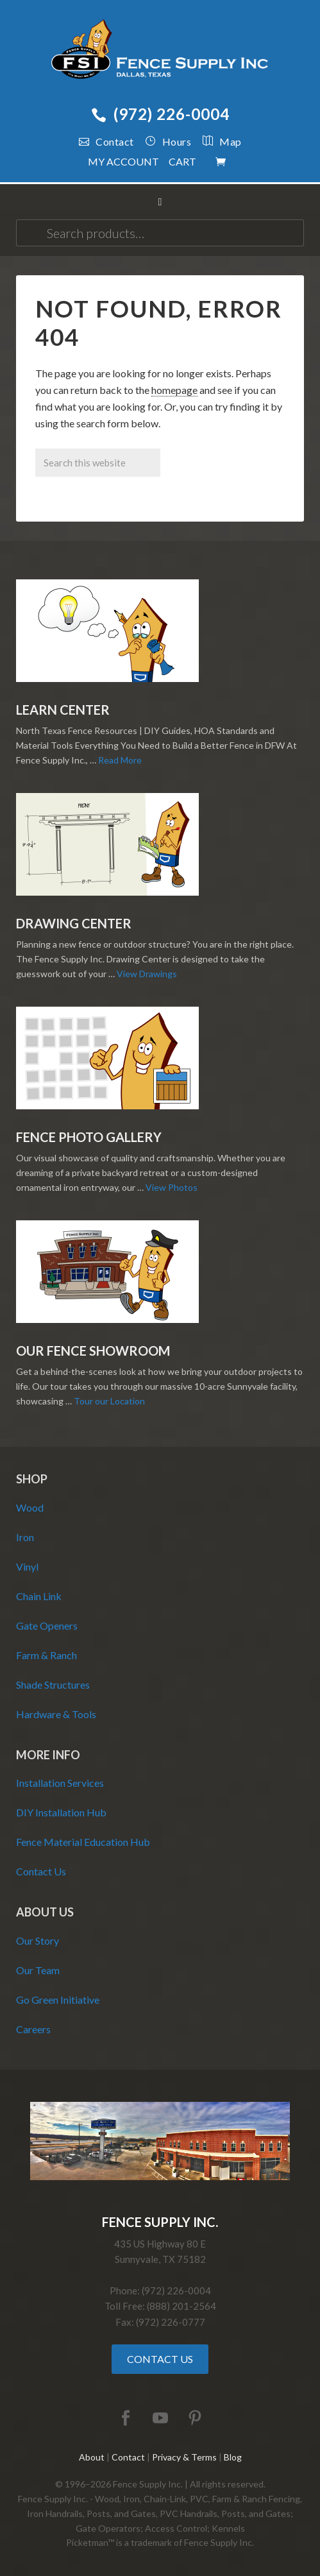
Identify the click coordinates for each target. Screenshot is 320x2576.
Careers (33, 2029)
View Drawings (147, 973)
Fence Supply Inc (160, 51)
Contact (106, 141)
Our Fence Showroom (93, 1350)
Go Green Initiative (57, 1999)
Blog (233, 2457)
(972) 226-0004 (160, 114)
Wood (30, 1507)
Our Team (38, 1970)
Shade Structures (53, 1684)
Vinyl (27, 1566)
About (92, 2457)
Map (216, 141)
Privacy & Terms (184, 2457)
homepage (174, 390)
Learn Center (63, 709)
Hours (168, 141)
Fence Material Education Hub (83, 1842)
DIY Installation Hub (61, 1812)
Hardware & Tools (56, 1714)
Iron (25, 1537)
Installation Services (60, 1783)
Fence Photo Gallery (89, 1137)
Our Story (37, 1940)
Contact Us (41, 1871)
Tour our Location (109, 1400)
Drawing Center (73, 923)
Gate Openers (47, 1625)
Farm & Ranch (46, 1655)
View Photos (172, 1187)
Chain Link (39, 1596)
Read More (120, 760)
